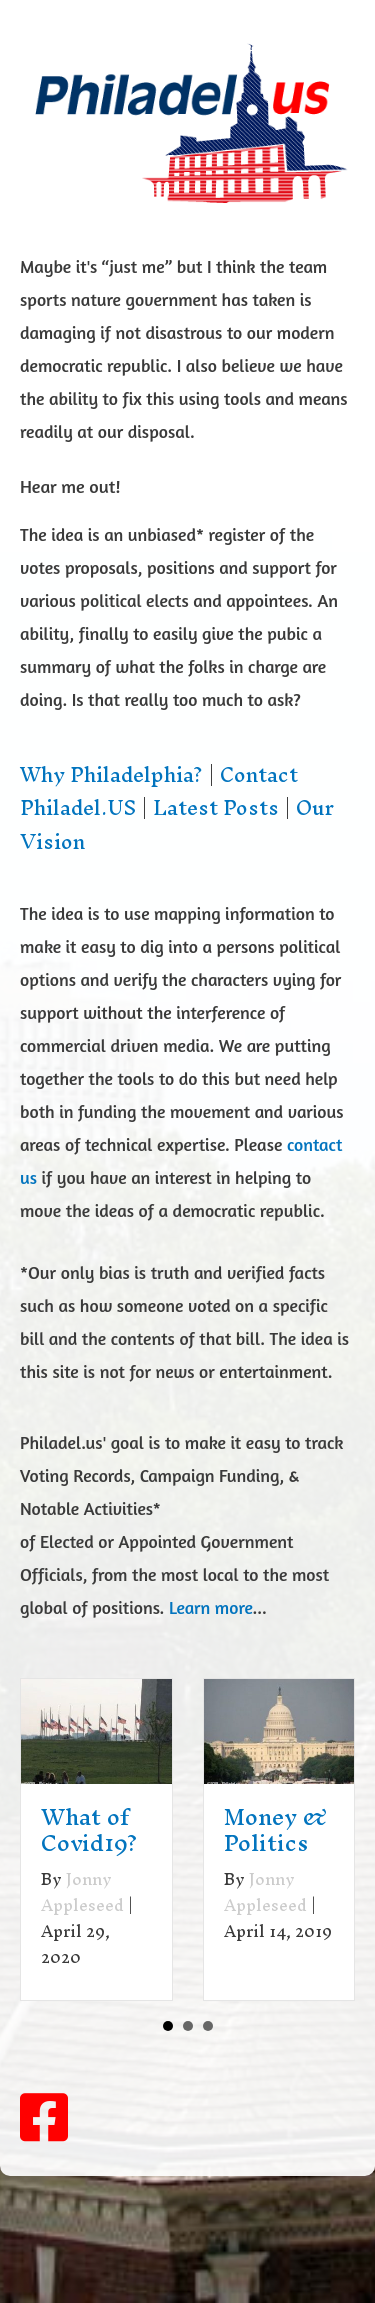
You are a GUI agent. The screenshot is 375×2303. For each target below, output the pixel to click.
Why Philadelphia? (111, 775)
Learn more (211, 1607)
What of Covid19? (89, 1830)
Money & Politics (275, 1830)
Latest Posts (216, 808)
